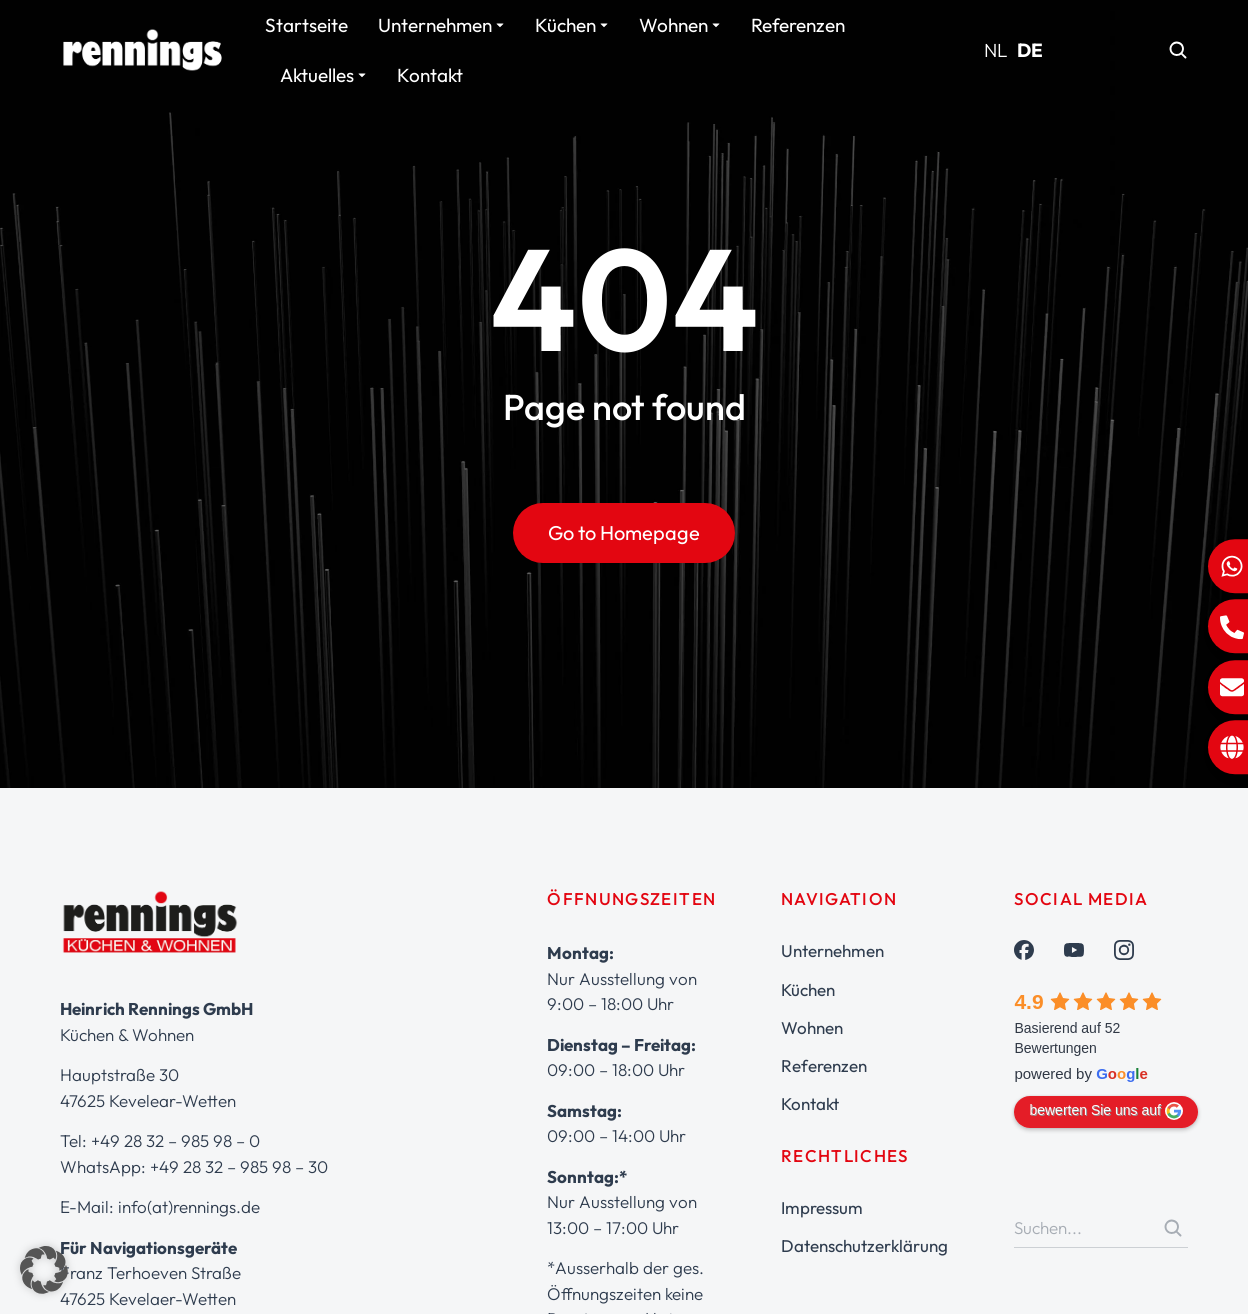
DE (1030, 50)
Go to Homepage (624, 532)
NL (996, 50)
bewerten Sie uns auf (1106, 1111)
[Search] (1173, 1228)
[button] (44, 1270)
